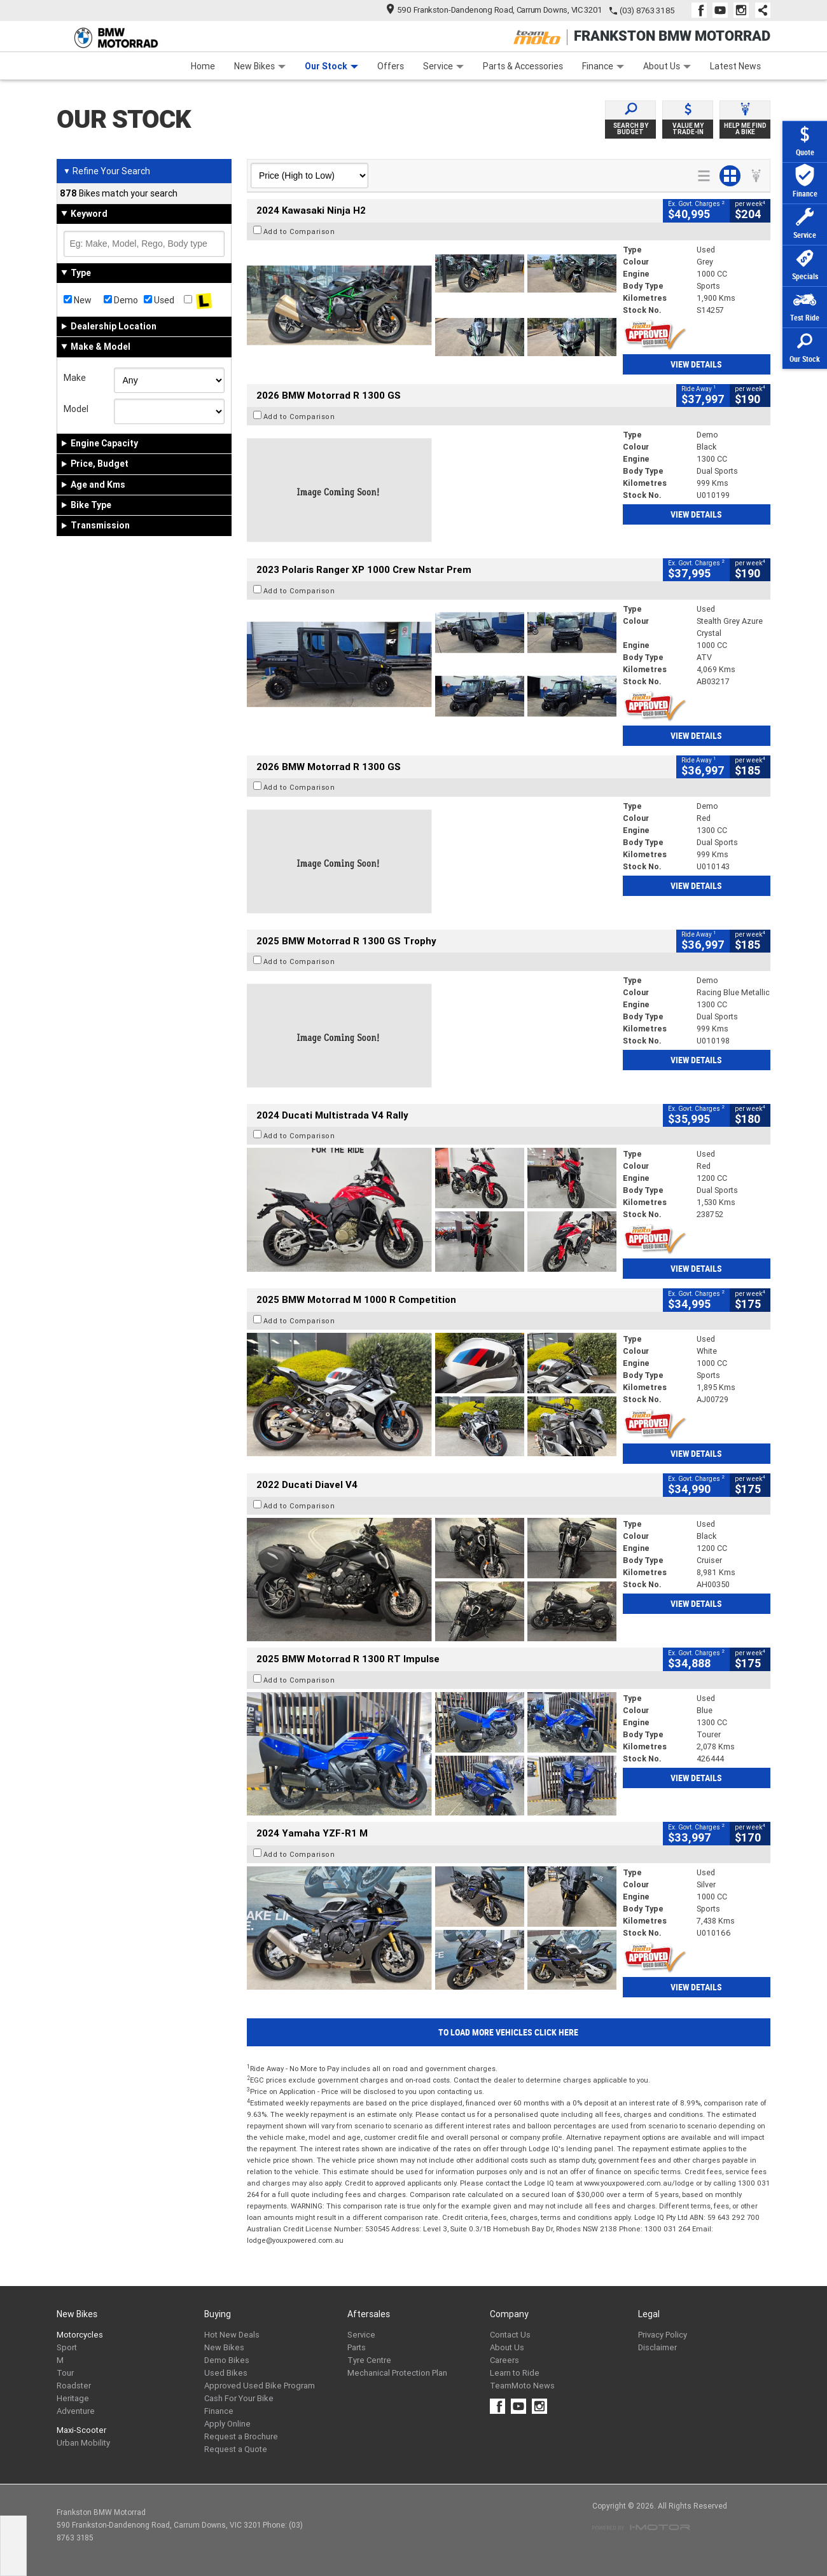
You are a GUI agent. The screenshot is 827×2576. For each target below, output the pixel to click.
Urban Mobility (83, 2442)
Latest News (735, 66)
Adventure (76, 2411)
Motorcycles (80, 2334)
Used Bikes (225, 2372)
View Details (696, 364)
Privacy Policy (662, 2334)
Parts (356, 2347)
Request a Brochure (241, 2436)
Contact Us (510, 2334)
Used (159, 300)
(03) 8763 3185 (647, 10)
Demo (121, 300)
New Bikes (260, 66)
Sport (67, 2347)
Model (76, 409)
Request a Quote (235, 2449)
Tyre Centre (369, 2360)
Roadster (74, 2385)
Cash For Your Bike (239, 2398)
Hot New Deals (232, 2334)
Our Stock (331, 66)
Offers (390, 66)
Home (203, 66)
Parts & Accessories (523, 66)
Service (443, 66)
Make (75, 377)
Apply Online (227, 2423)
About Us (667, 66)
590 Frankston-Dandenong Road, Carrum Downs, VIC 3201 (494, 9)
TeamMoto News (522, 2385)
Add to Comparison (299, 231)
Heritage (73, 2398)
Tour (65, 2372)
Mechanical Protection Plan (397, 2372)
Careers (504, 2360)
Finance (603, 66)
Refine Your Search (106, 171)
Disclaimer (657, 2347)
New (78, 300)
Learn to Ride (514, 2372)
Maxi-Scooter (81, 2430)
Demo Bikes (226, 2360)
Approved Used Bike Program (259, 2385)
